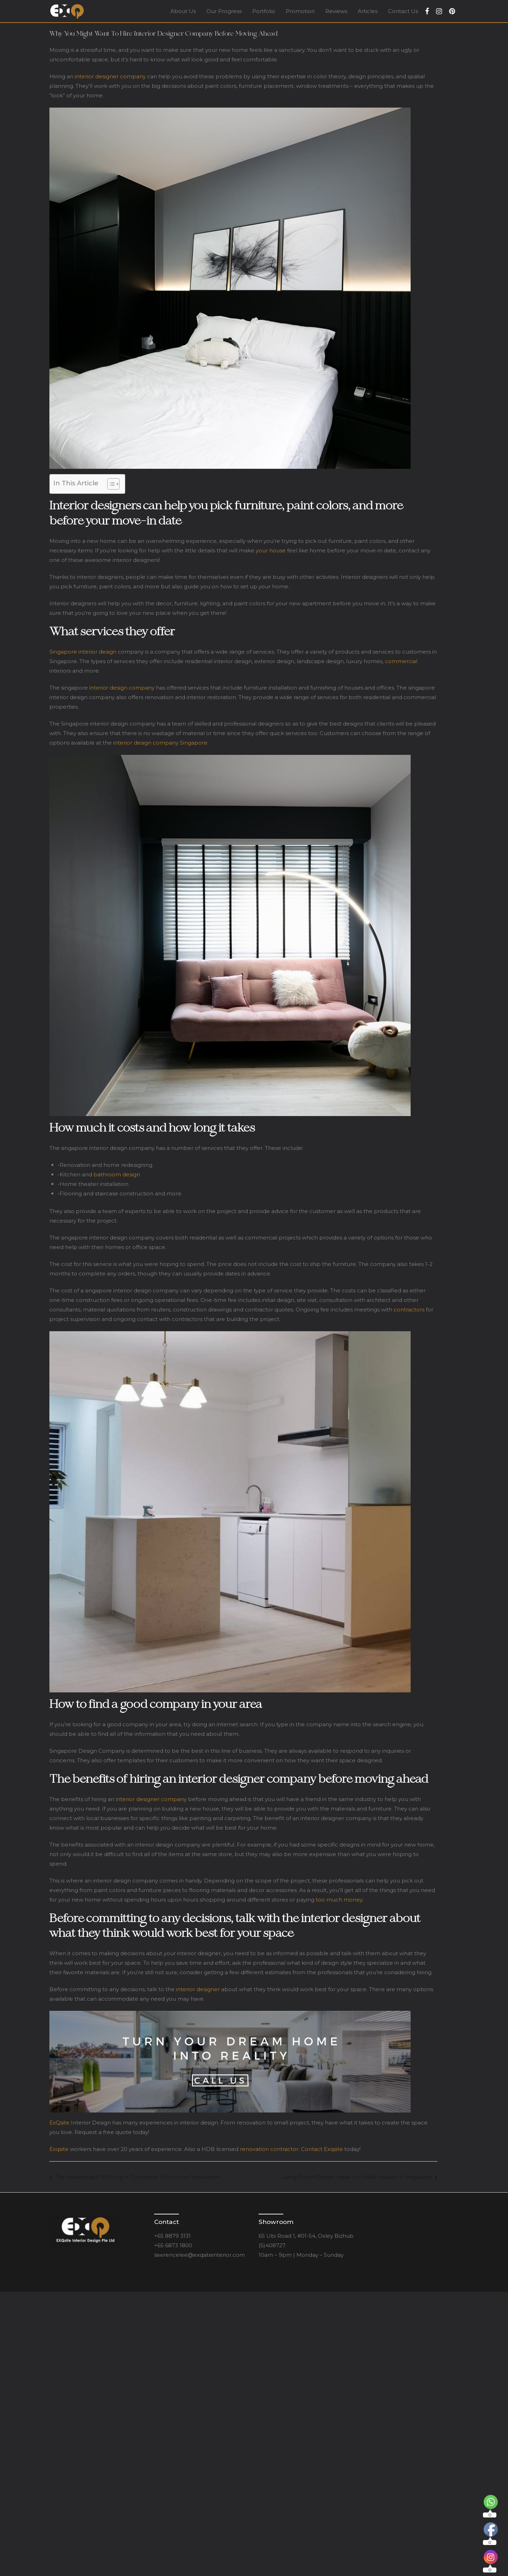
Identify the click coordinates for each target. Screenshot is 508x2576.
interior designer (198, 1989)
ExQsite (59, 2122)
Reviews (336, 11)
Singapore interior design (82, 651)
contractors (409, 1309)
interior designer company (110, 76)
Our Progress (224, 11)
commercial (401, 661)
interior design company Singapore (160, 742)
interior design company (122, 687)
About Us (183, 11)
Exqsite (58, 2149)
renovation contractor (269, 2149)
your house (271, 550)
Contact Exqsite (322, 2149)
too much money (339, 1899)
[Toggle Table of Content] (110, 484)
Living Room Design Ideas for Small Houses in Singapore (357, 2177)
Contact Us (403, 11)
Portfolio (263, 11)
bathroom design (116, 1174)
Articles (367, 11)
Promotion (300, 11)
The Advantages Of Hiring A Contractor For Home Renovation (137, 2177)
